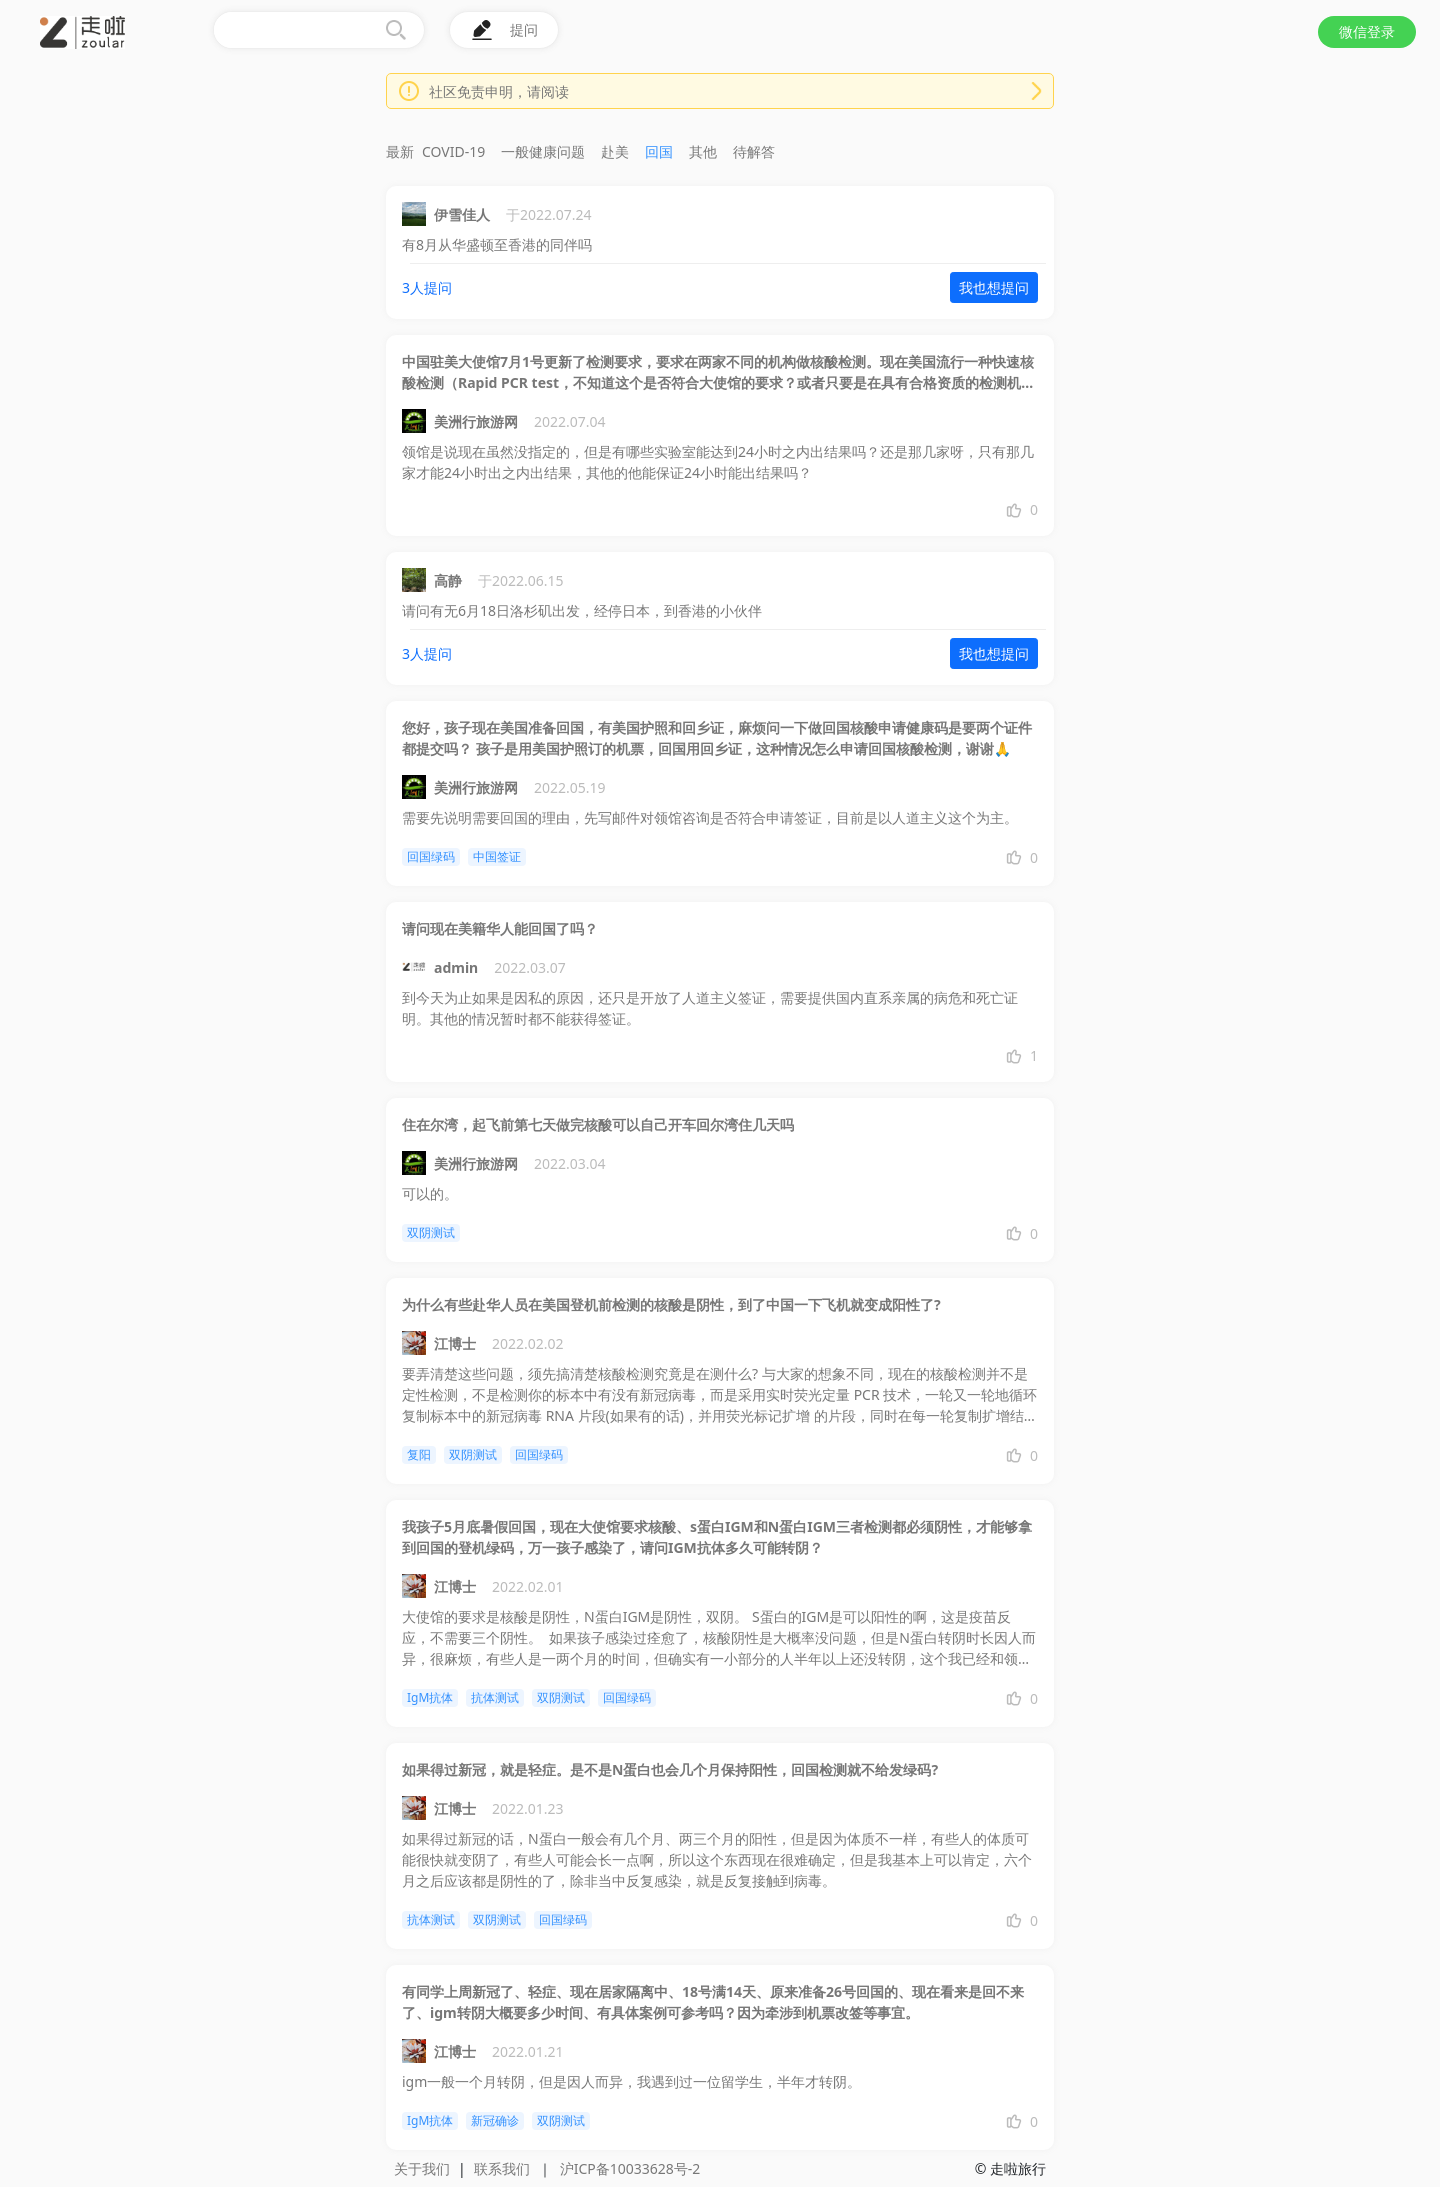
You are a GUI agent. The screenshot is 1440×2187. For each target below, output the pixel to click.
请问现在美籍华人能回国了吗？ (500, 928)
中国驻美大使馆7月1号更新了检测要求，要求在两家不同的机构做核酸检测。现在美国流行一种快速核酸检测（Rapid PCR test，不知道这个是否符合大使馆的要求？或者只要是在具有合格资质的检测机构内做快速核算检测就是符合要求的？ (718, 372)
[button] (157, 44)
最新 (400, 151)
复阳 (419, 1454)
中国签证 (497, 856)
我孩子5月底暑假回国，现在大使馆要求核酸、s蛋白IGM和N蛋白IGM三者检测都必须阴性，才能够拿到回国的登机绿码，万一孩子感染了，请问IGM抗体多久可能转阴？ (717, 1537)
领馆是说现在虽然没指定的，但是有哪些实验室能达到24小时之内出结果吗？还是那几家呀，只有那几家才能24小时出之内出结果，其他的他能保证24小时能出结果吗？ (718, 462)
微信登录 (1367, 31)
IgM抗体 (430, 1697)
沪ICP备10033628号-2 (630, 2168)
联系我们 (502, 2168)
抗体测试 (495, 1697)
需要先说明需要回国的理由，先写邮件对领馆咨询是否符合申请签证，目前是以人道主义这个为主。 (710, 817)
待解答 (754, 151)
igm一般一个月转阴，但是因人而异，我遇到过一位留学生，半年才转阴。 (631, 2081)
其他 (703, 151)
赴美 (615, 151)
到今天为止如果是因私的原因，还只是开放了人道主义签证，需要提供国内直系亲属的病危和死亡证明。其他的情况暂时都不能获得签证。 (710, 1008)
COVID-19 (453, 151)
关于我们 (422, 2168)
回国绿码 (431, 856)
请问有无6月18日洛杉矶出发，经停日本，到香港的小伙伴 (582, 610)
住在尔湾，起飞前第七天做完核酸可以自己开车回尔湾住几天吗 (598, 1124)
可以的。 (430, 1193)
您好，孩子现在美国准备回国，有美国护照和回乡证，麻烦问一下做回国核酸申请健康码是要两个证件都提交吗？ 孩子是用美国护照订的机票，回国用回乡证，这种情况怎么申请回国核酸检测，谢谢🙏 (717, 738)
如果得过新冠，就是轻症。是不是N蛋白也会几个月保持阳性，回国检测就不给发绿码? (670, 1769)
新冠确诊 (495, 2120)
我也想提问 (994, 287)
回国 (659, 151)
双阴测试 (431, 1232)
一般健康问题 (543, 151)
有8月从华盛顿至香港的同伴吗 (497, 244)
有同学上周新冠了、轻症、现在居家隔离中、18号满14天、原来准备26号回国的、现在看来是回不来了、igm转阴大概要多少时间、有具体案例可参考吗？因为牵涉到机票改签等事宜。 (713, 2002)
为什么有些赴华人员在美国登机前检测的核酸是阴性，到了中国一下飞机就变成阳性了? (671, 1304)
